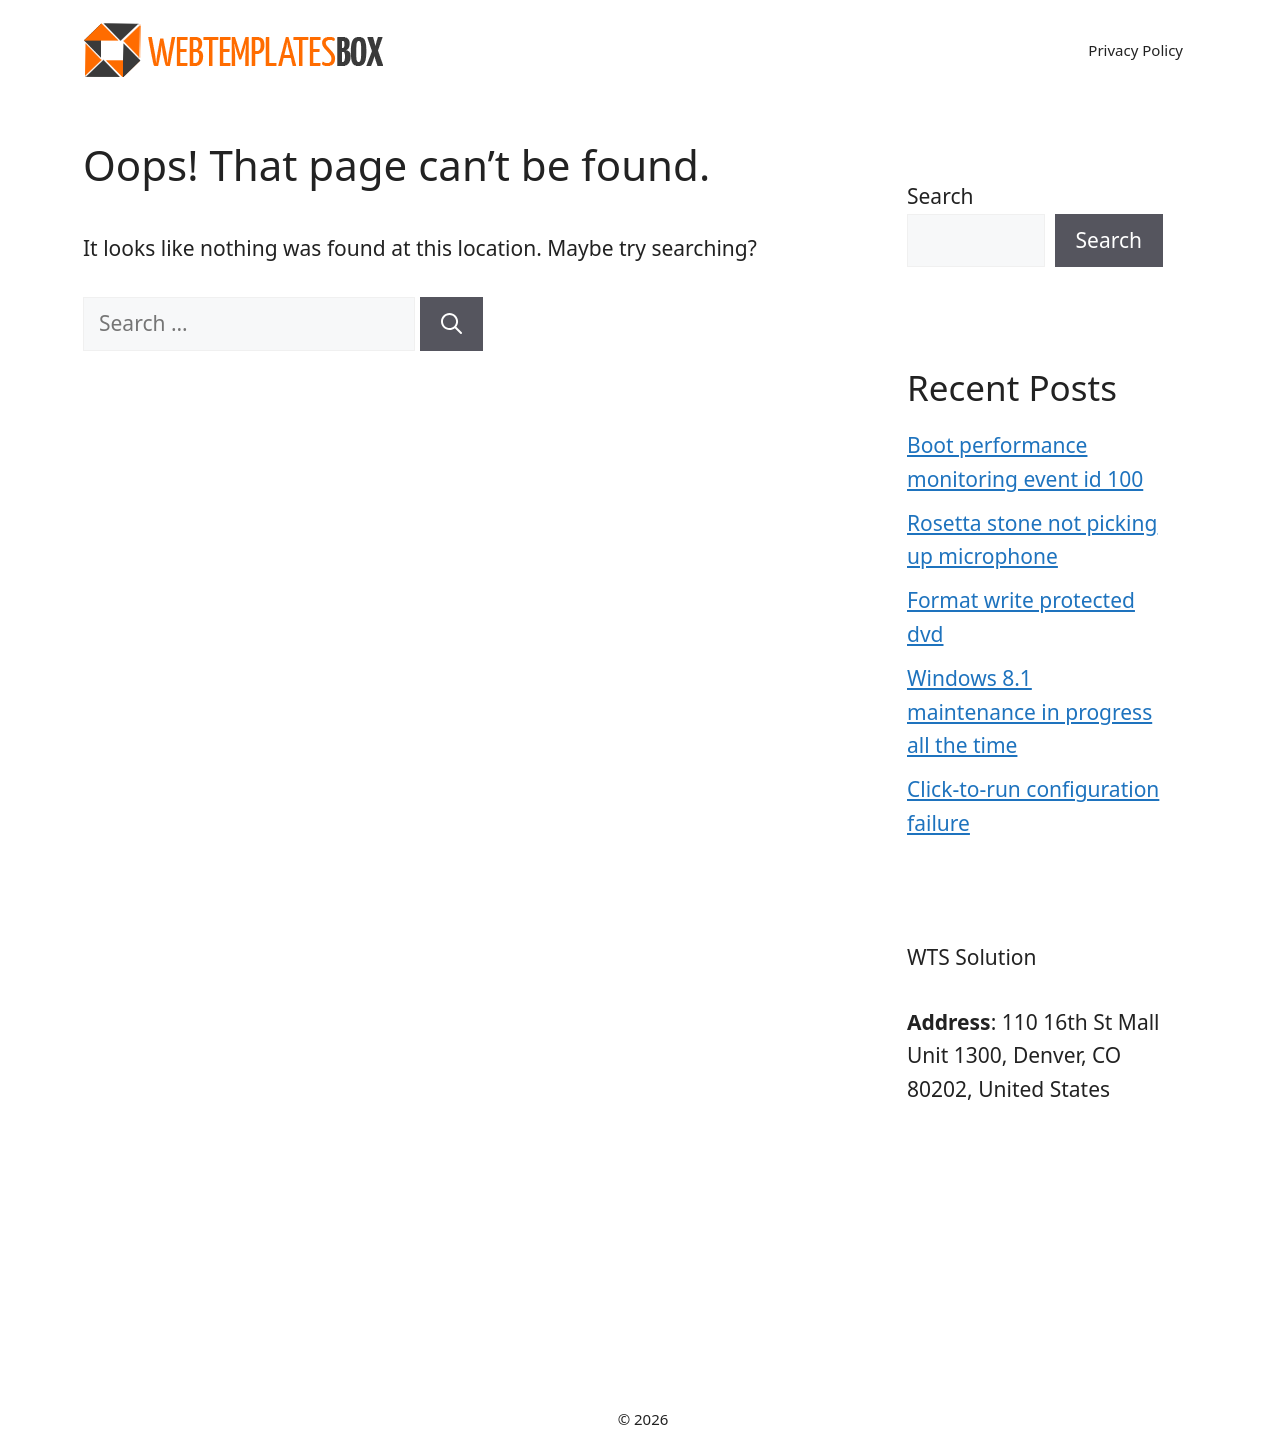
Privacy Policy (1135, 50)
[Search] (451, 324)
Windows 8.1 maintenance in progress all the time (1029, 711)
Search (940, 196)
